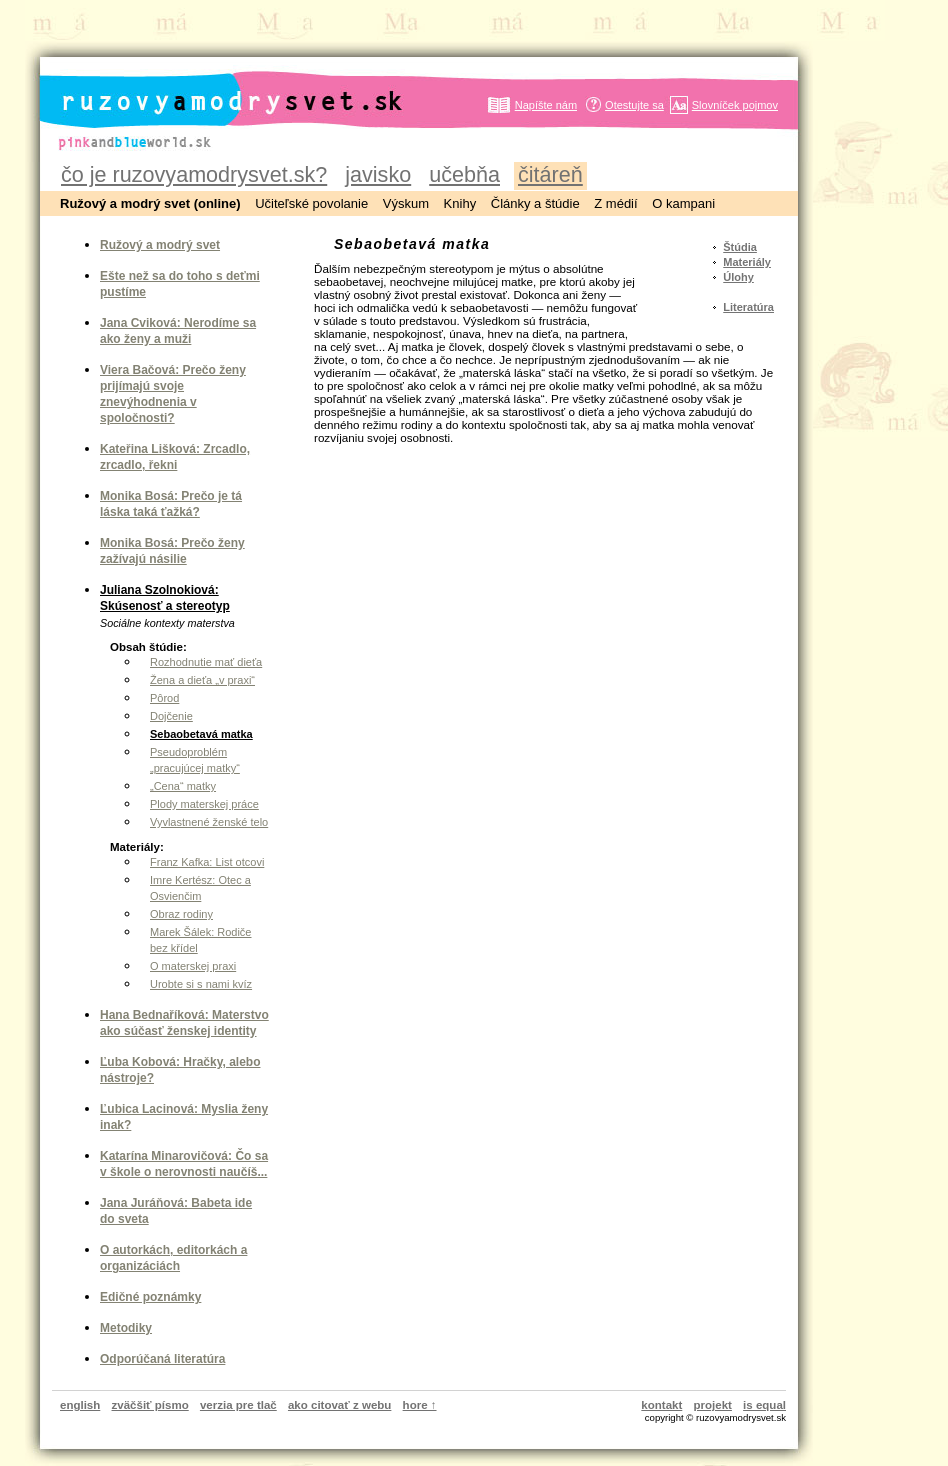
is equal (764, 1405)
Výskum (406, 203)
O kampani (683, 203)
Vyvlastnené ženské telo (209, 822)
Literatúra (748, 307)
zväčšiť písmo (150, 1405)
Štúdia (740, 247)
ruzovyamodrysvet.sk (207, 85)
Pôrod (164, 698)
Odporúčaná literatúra (162, 1359)
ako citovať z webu (339, 1405)
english (80, 1405)
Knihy (460, 203)
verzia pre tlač (238, 1405)
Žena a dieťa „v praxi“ (202, 680)
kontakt (661, 1405)
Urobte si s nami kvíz (201, 984)
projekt (713, 1405)
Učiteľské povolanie (311, 203)
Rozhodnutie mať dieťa (206, 662)
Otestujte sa (634, 105)
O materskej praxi (193, 966)
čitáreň (550, 174)
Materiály (747, 262)
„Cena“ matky (183, 786)
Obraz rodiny (181, 914)
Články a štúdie (535, 203)
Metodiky (126, 1328)
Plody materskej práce (204, 804)
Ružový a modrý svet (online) (150, 203)
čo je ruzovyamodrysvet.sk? (194, 174)
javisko (378, 174)
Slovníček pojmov (735, 105)
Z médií (615, 203)
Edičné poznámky (150, 1297)
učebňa (464, 174)
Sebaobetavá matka (201, 734)
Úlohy (738, 277)
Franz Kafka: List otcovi (207, 862)
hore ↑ (420, 1405)
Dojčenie (171, 716)
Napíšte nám (546, 105)
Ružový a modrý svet (160, 245)
